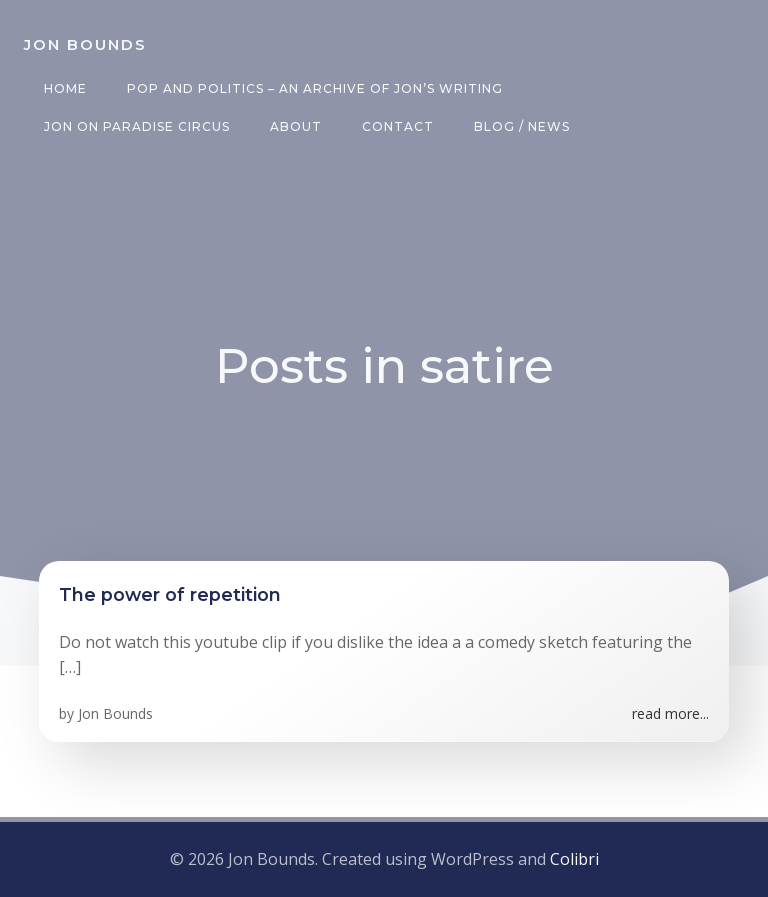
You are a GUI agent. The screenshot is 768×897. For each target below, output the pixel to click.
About (296, 126)
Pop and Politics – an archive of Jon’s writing (315, 88)
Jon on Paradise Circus (137, 126)
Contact (398, 126)
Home (65, 88)
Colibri (574, 859)
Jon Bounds (115, 713)
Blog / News (522, 126)
